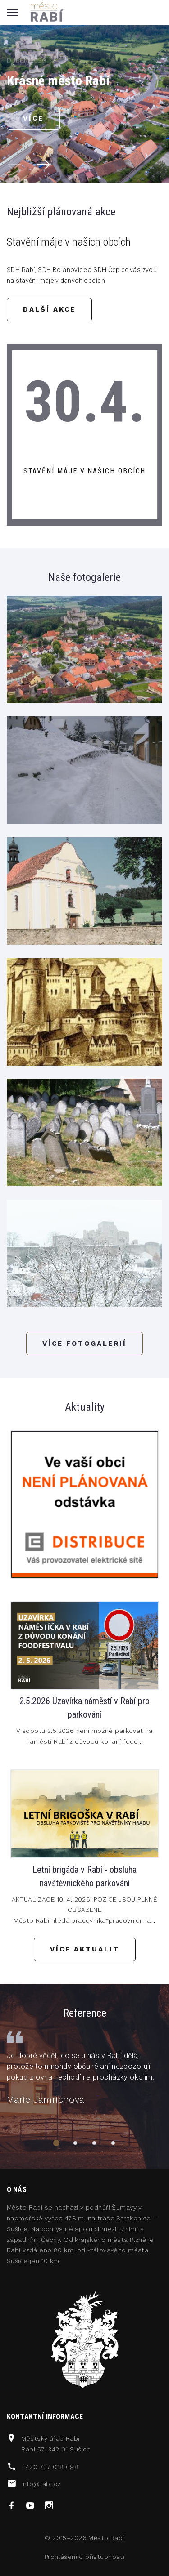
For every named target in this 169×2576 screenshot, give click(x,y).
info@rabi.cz (40, 2483)
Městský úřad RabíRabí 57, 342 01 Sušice (56, 2444)
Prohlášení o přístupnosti (85, 2556)
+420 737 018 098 (49, 2466)
